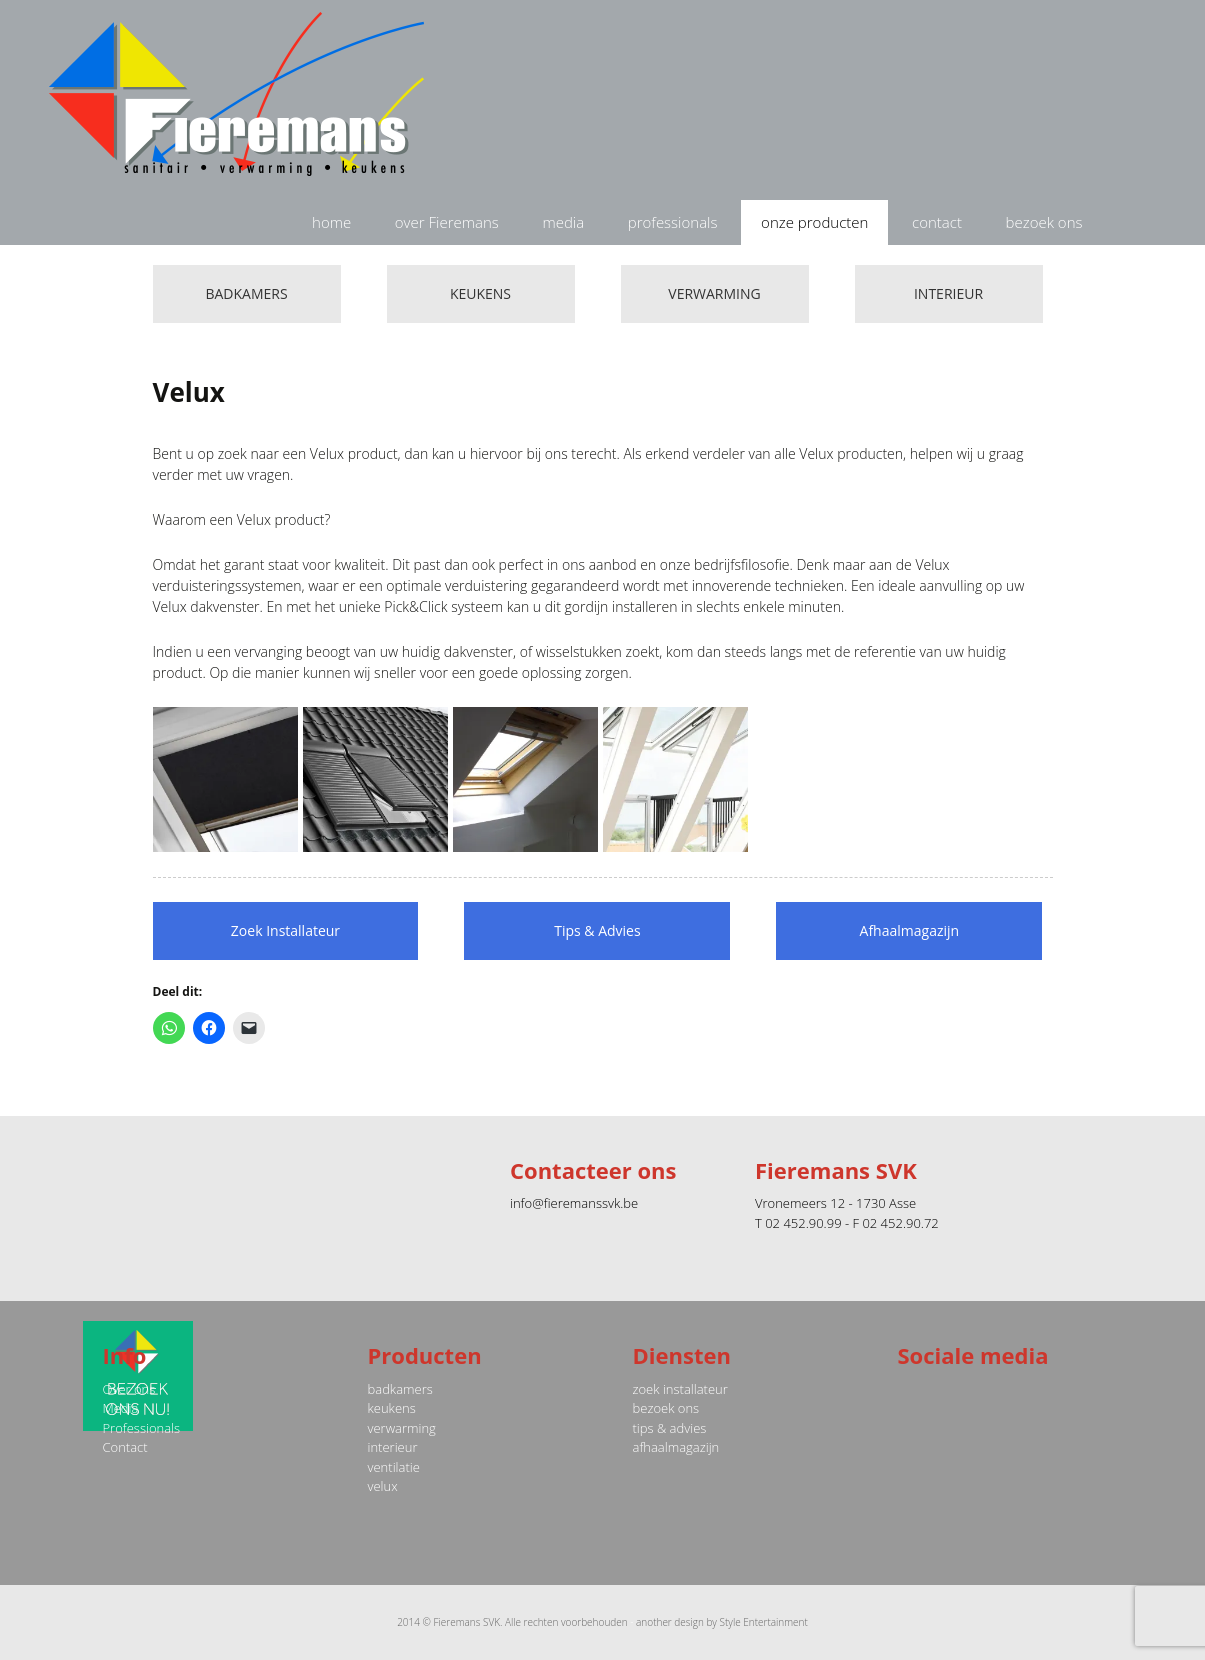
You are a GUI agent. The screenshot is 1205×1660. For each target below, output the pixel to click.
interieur (393, 1447)
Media (121, 1408)
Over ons (129, 1389)
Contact (125, 1447)
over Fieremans (447, 222)
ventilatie (394, 1467)
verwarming (402, 1428)
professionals (673, 222)
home (331, 222)
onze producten (814, 222)
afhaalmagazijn (676, 1447)
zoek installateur (680, 1389)
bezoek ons (1044, 222)
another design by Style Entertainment (722, 1622)
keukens (392, 1408)
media (563, 222)
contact (937, 222)
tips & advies (670, 1428)
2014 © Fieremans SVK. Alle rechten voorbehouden (512, 1622)
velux (383, 1486)
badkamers (400, 1389)
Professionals (142, 1428)
